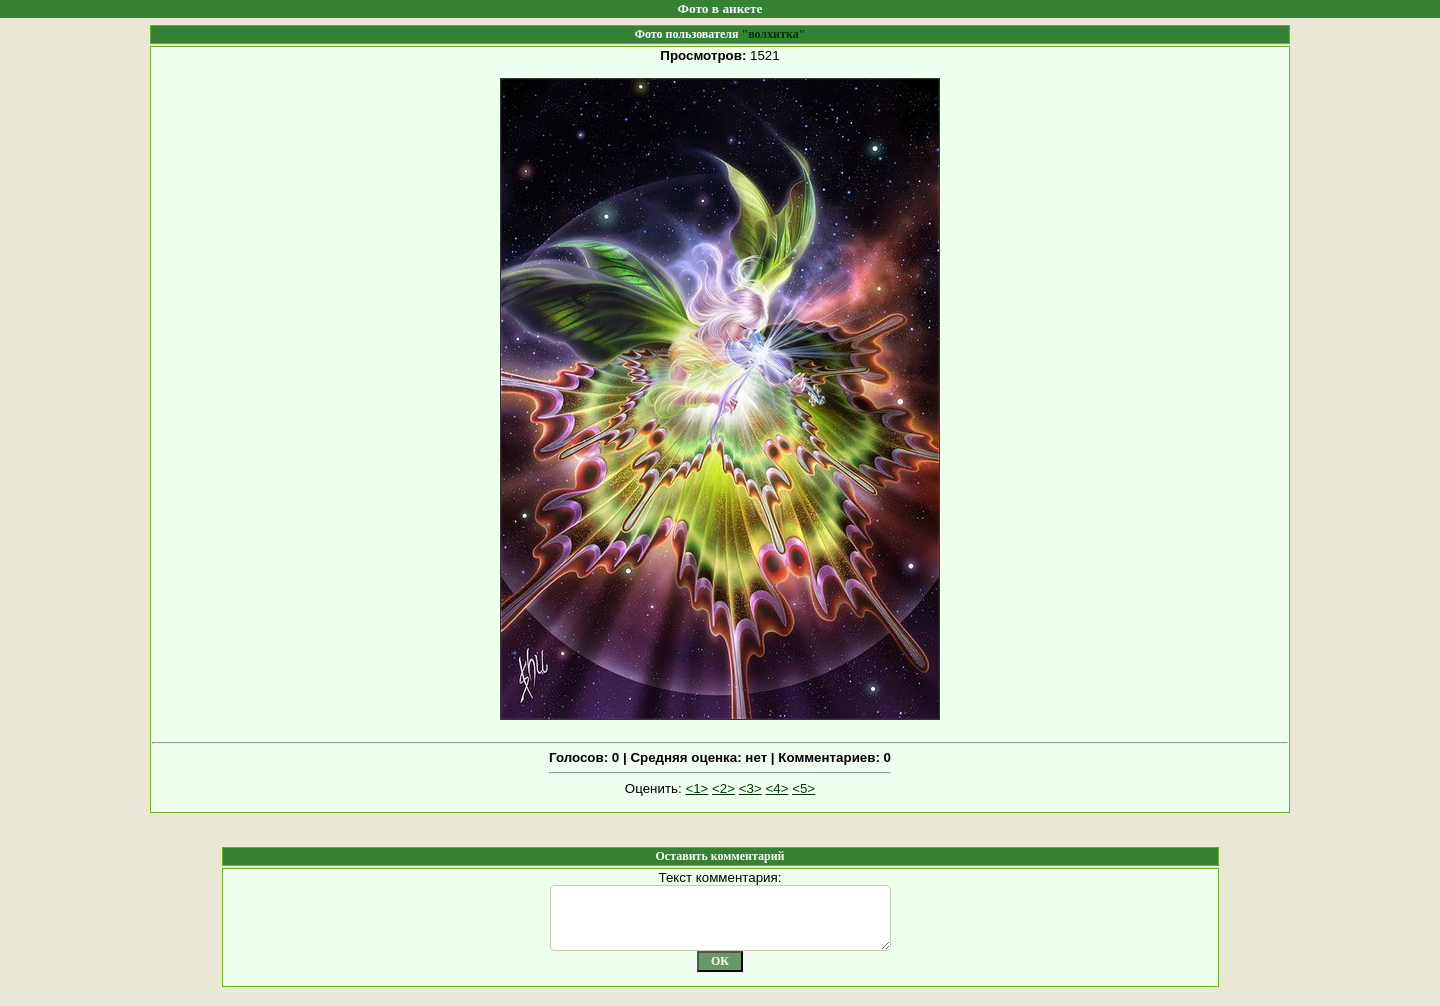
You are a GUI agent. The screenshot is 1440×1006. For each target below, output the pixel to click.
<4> (776, 788)
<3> (750, 788)
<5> (803, 788)
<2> (723, 788)
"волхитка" (773, 34)
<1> (696, 788)
